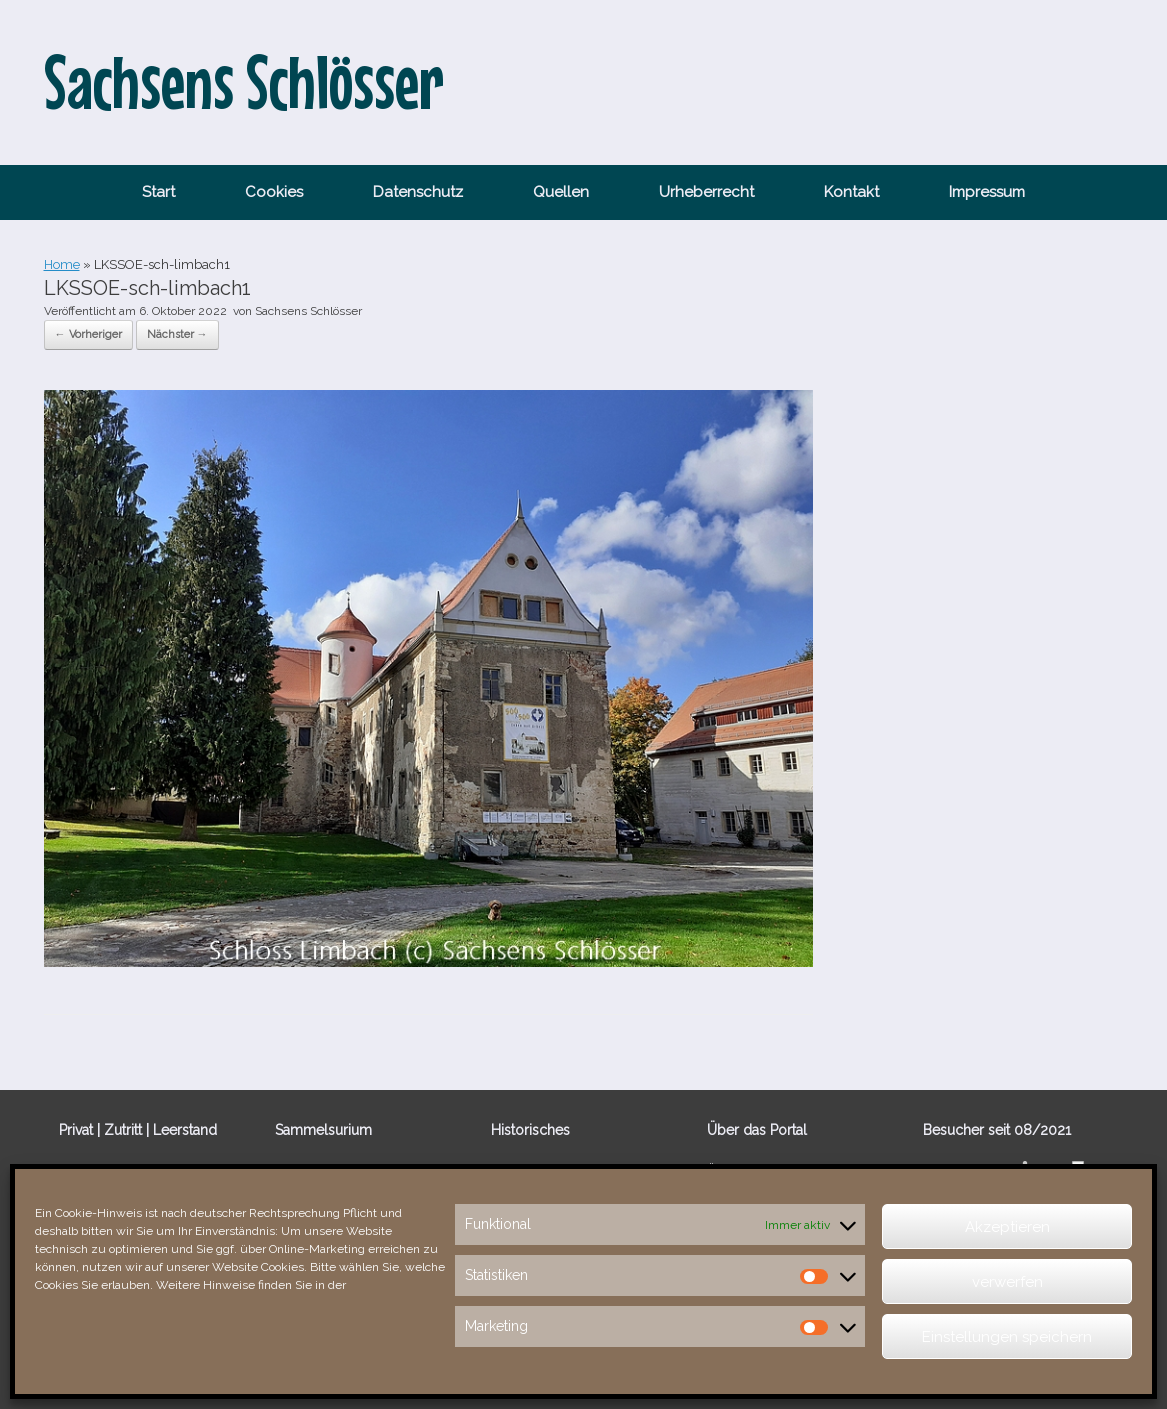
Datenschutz (418, 192)
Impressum (987, 192)
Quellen (561, 192)
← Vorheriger (88, 334)
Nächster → (177, 334)
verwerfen (1007, 1282)
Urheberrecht (706, 192)
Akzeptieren (1007, 1227)
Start (158, 192)
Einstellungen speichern (1007, 1337)
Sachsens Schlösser (308, 311)
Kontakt (851, 192)
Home (62, 264)
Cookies (274, 192)
